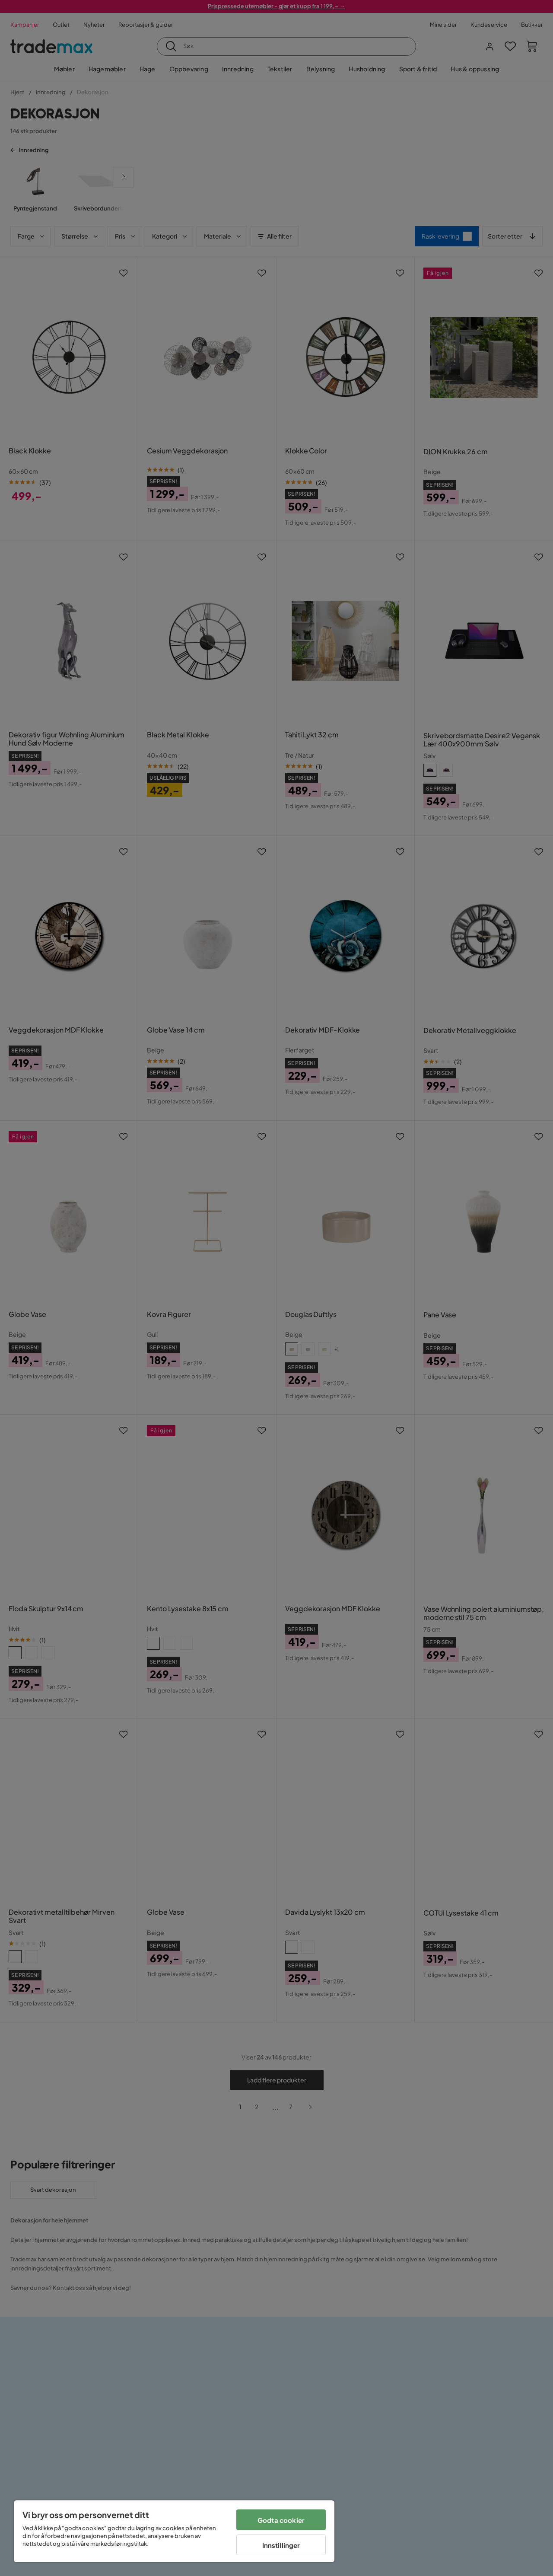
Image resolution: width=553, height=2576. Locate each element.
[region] (174, 2531)
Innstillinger (281, 2545)
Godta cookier (281, 2520)
